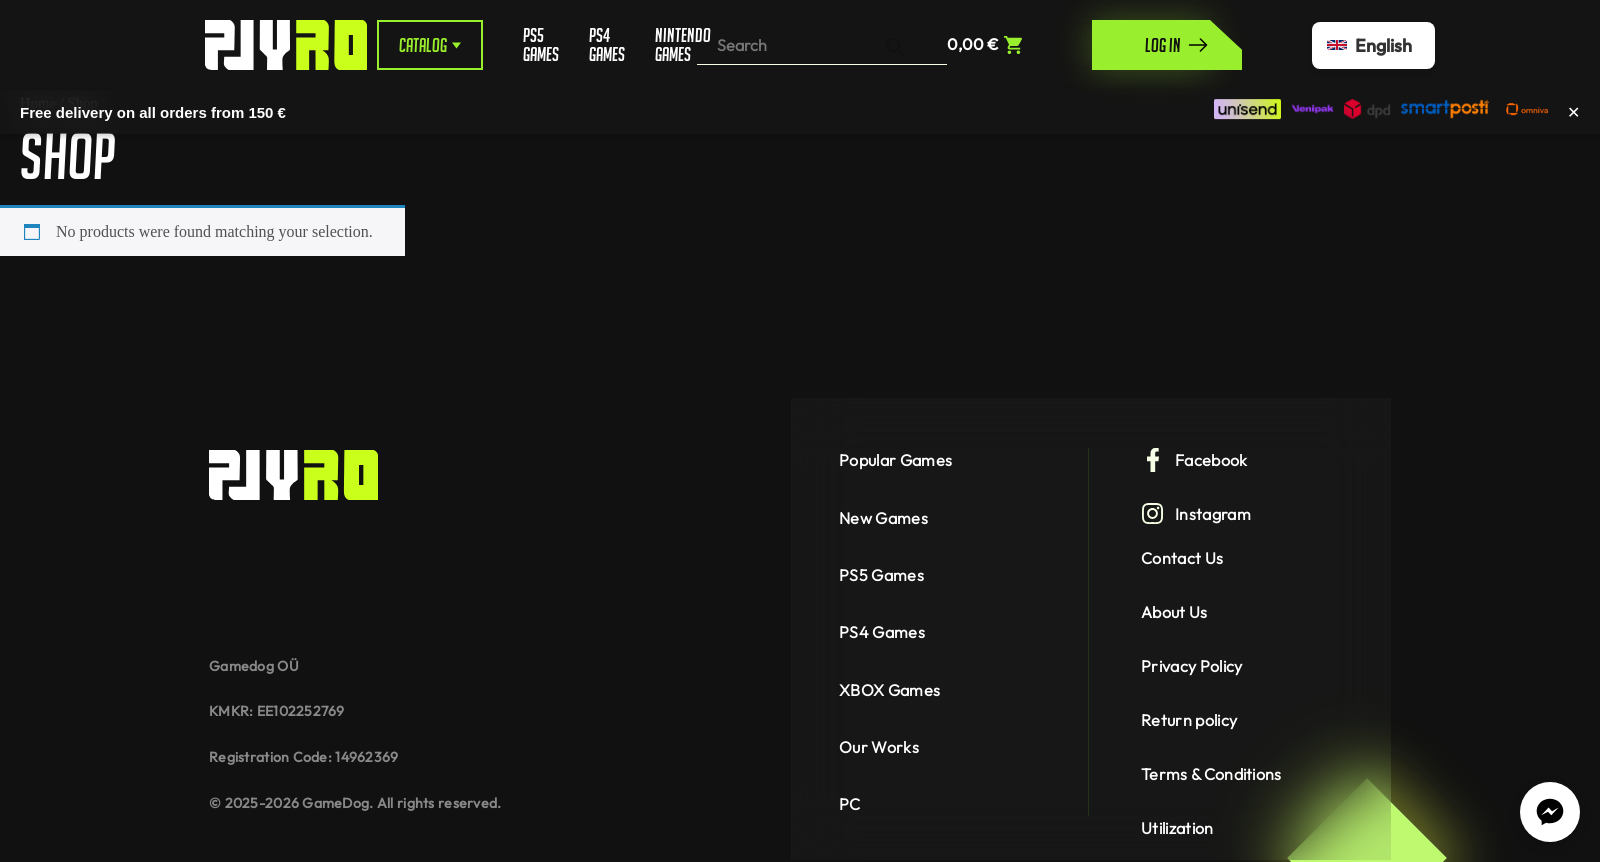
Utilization (1177, 828)
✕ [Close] (1573, 111)
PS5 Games (541, 45)
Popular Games (895, 460)
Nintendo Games (676, 45)
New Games (883, 518)
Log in (1177, 45)
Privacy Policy (1191, 666)
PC (850, 804)
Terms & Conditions (1211, 774)
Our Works (879, 747)
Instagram (1196, 514)
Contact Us (1182, 558)
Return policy (1189, 720)
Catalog (430, 45)
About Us (1174, 612)
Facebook (1194, 460)
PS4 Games (607, 45)
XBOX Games (889, 690)
